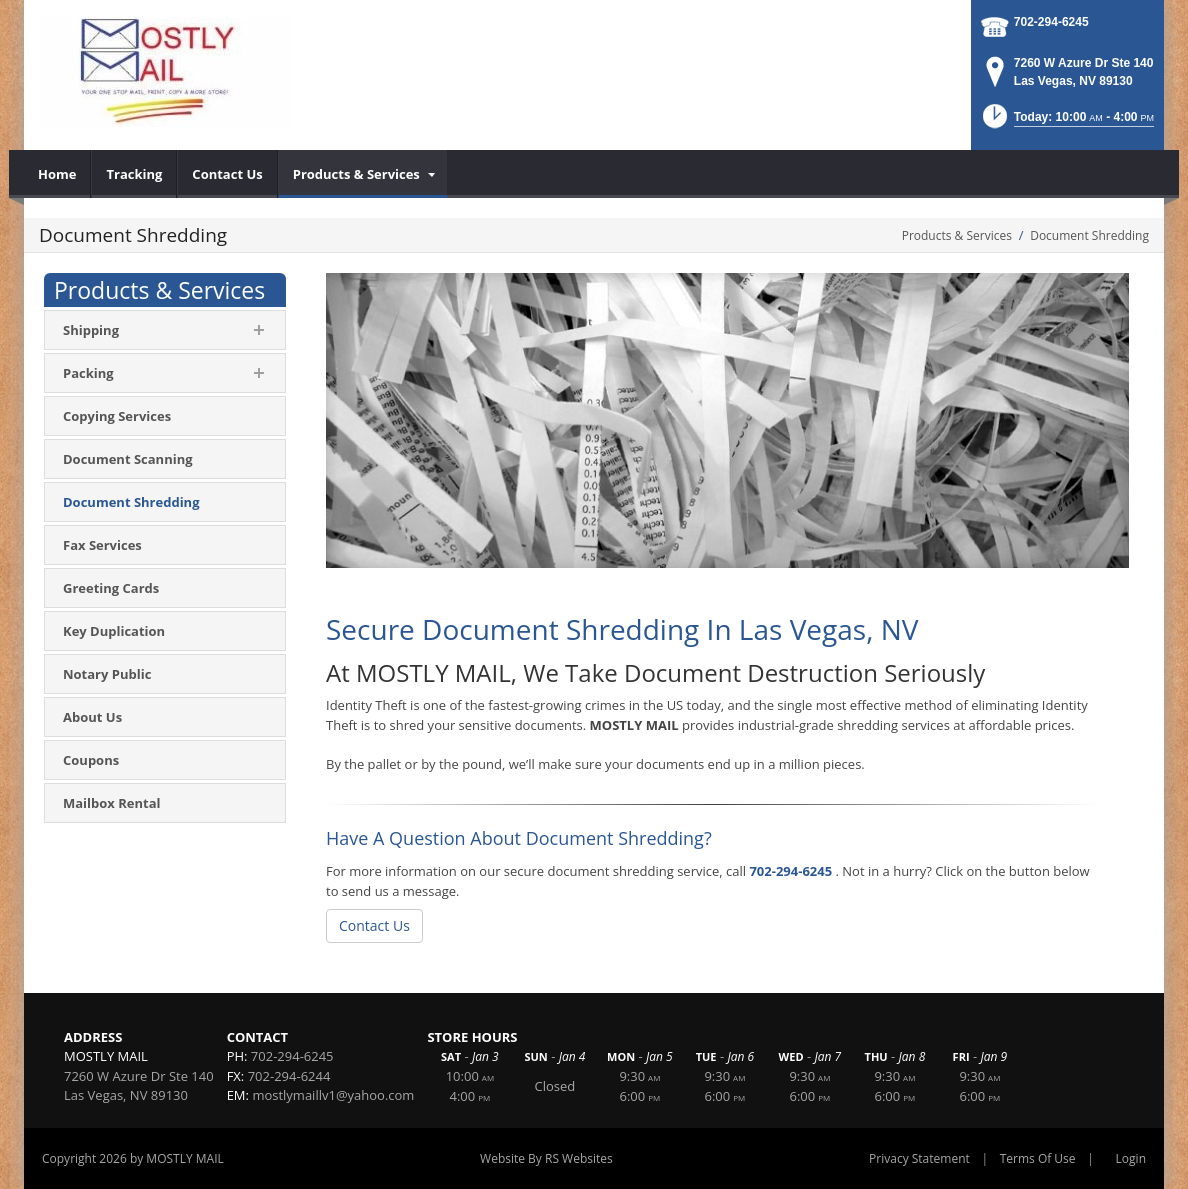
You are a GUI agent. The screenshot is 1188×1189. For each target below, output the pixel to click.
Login (1131, 1158)
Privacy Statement (919, 1158)
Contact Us (374, 925)
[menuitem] (57, 174)
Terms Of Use (1038, 1158)
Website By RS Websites (546, 1158)
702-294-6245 (1051, 22)
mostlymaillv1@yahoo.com (333, 1095)
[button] (1067, 122)
